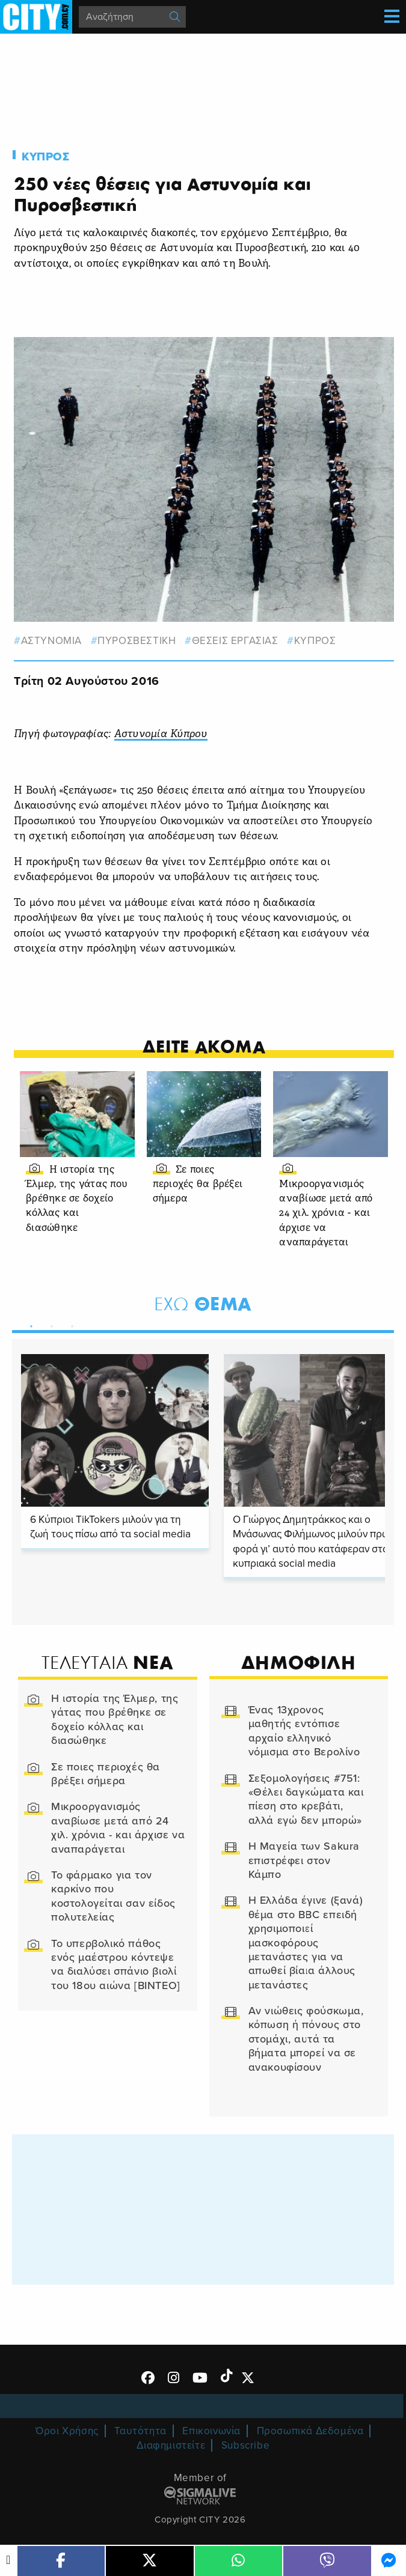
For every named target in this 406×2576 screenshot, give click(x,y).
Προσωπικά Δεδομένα (310, 2431)
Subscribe (245, 2445)
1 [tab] (28, 1324)
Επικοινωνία (211, 2431)
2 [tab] (49, 1324)
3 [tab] (69, 1324)
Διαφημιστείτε (171, 2445)
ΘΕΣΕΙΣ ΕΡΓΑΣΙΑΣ (235, 640)
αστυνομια (51, 640)
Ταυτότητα (140, 2431)
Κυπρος (46, 156)
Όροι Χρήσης (67, 2431)
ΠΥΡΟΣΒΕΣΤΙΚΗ (136, 640)
